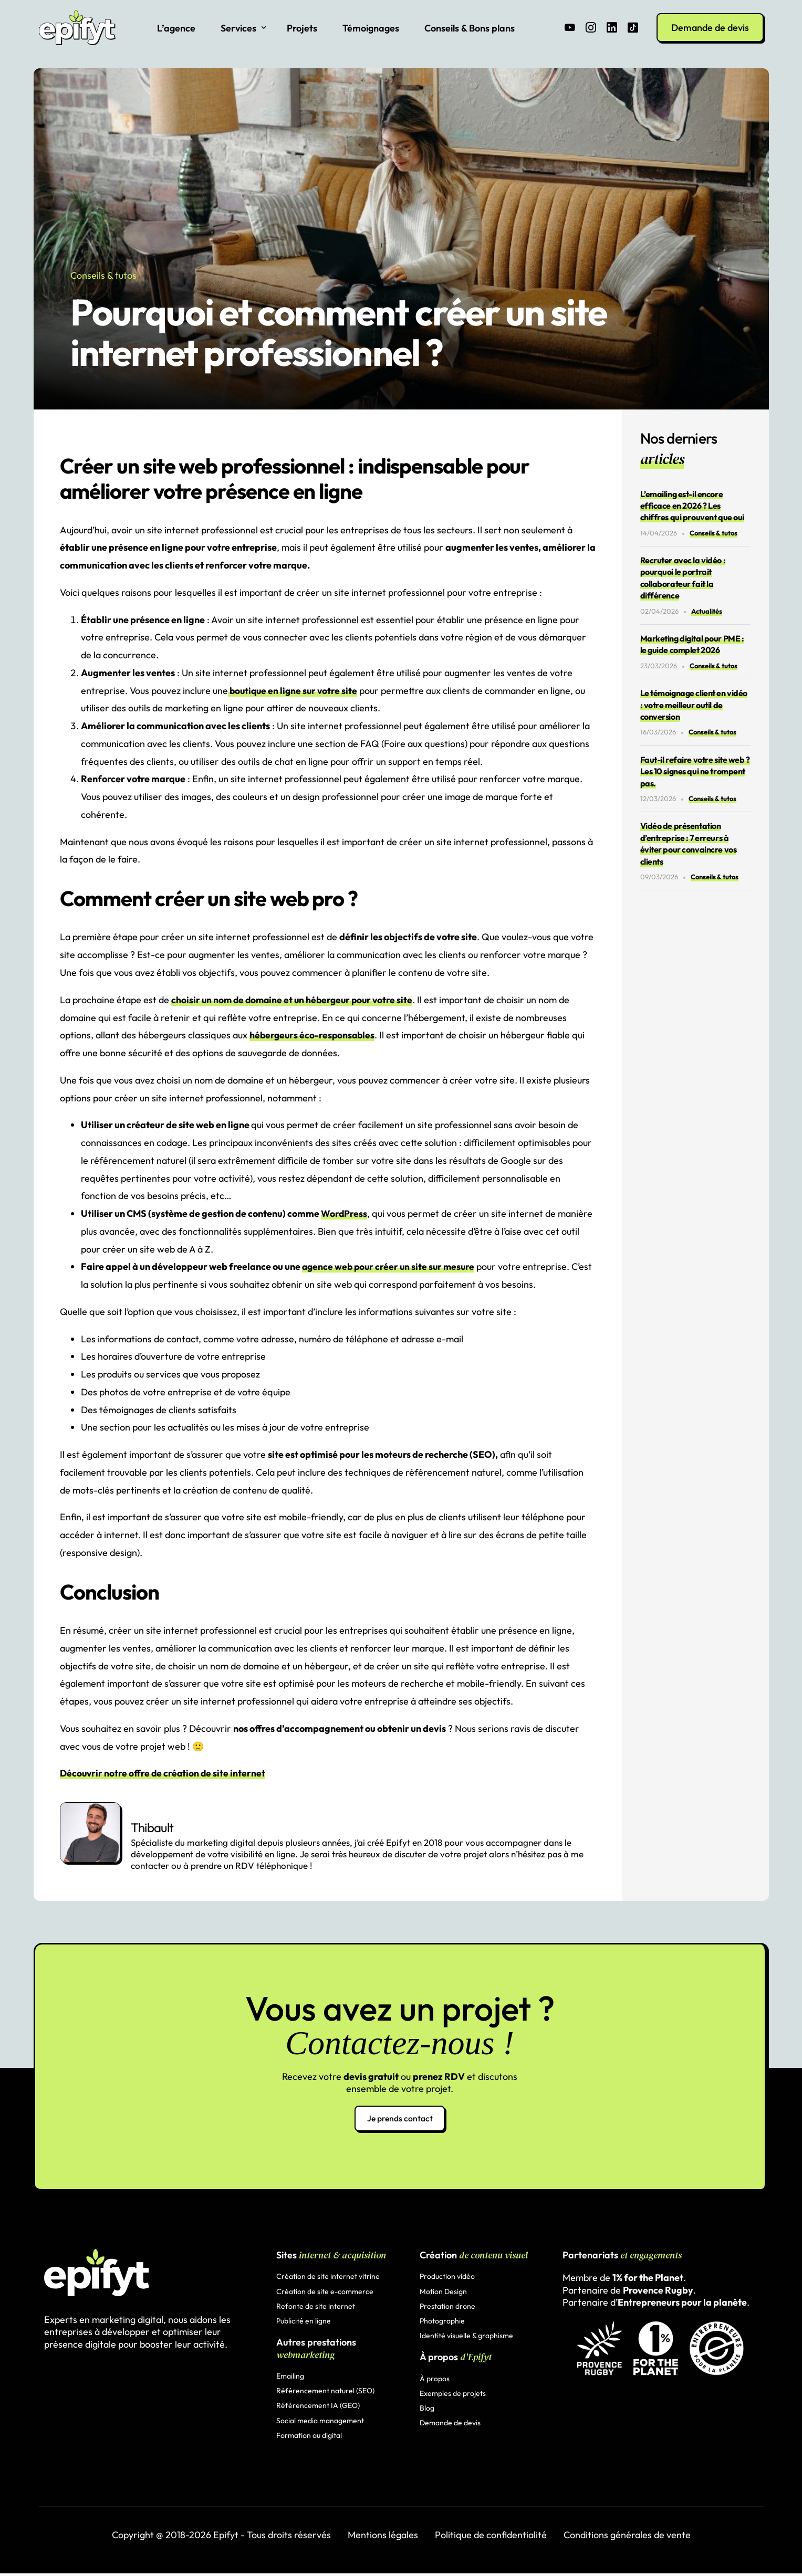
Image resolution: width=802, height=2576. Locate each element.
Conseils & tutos (103, 275)
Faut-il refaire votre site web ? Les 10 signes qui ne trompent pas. (695, 771)
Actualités (706, 611)
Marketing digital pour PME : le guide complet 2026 (692, 644)
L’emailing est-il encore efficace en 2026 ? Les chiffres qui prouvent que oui (692, 506)
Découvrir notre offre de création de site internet (164, 1773)
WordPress (344, 1213)
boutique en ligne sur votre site (294, 691)
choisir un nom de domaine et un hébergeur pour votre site (295, 1000)
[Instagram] (590, 26)
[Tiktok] (632, 26)
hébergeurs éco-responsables (313, 1035)
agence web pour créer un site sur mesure (390, 1266)
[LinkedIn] (611, 26)
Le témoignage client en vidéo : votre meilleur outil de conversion (693, 705)
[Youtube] (569, 26)
